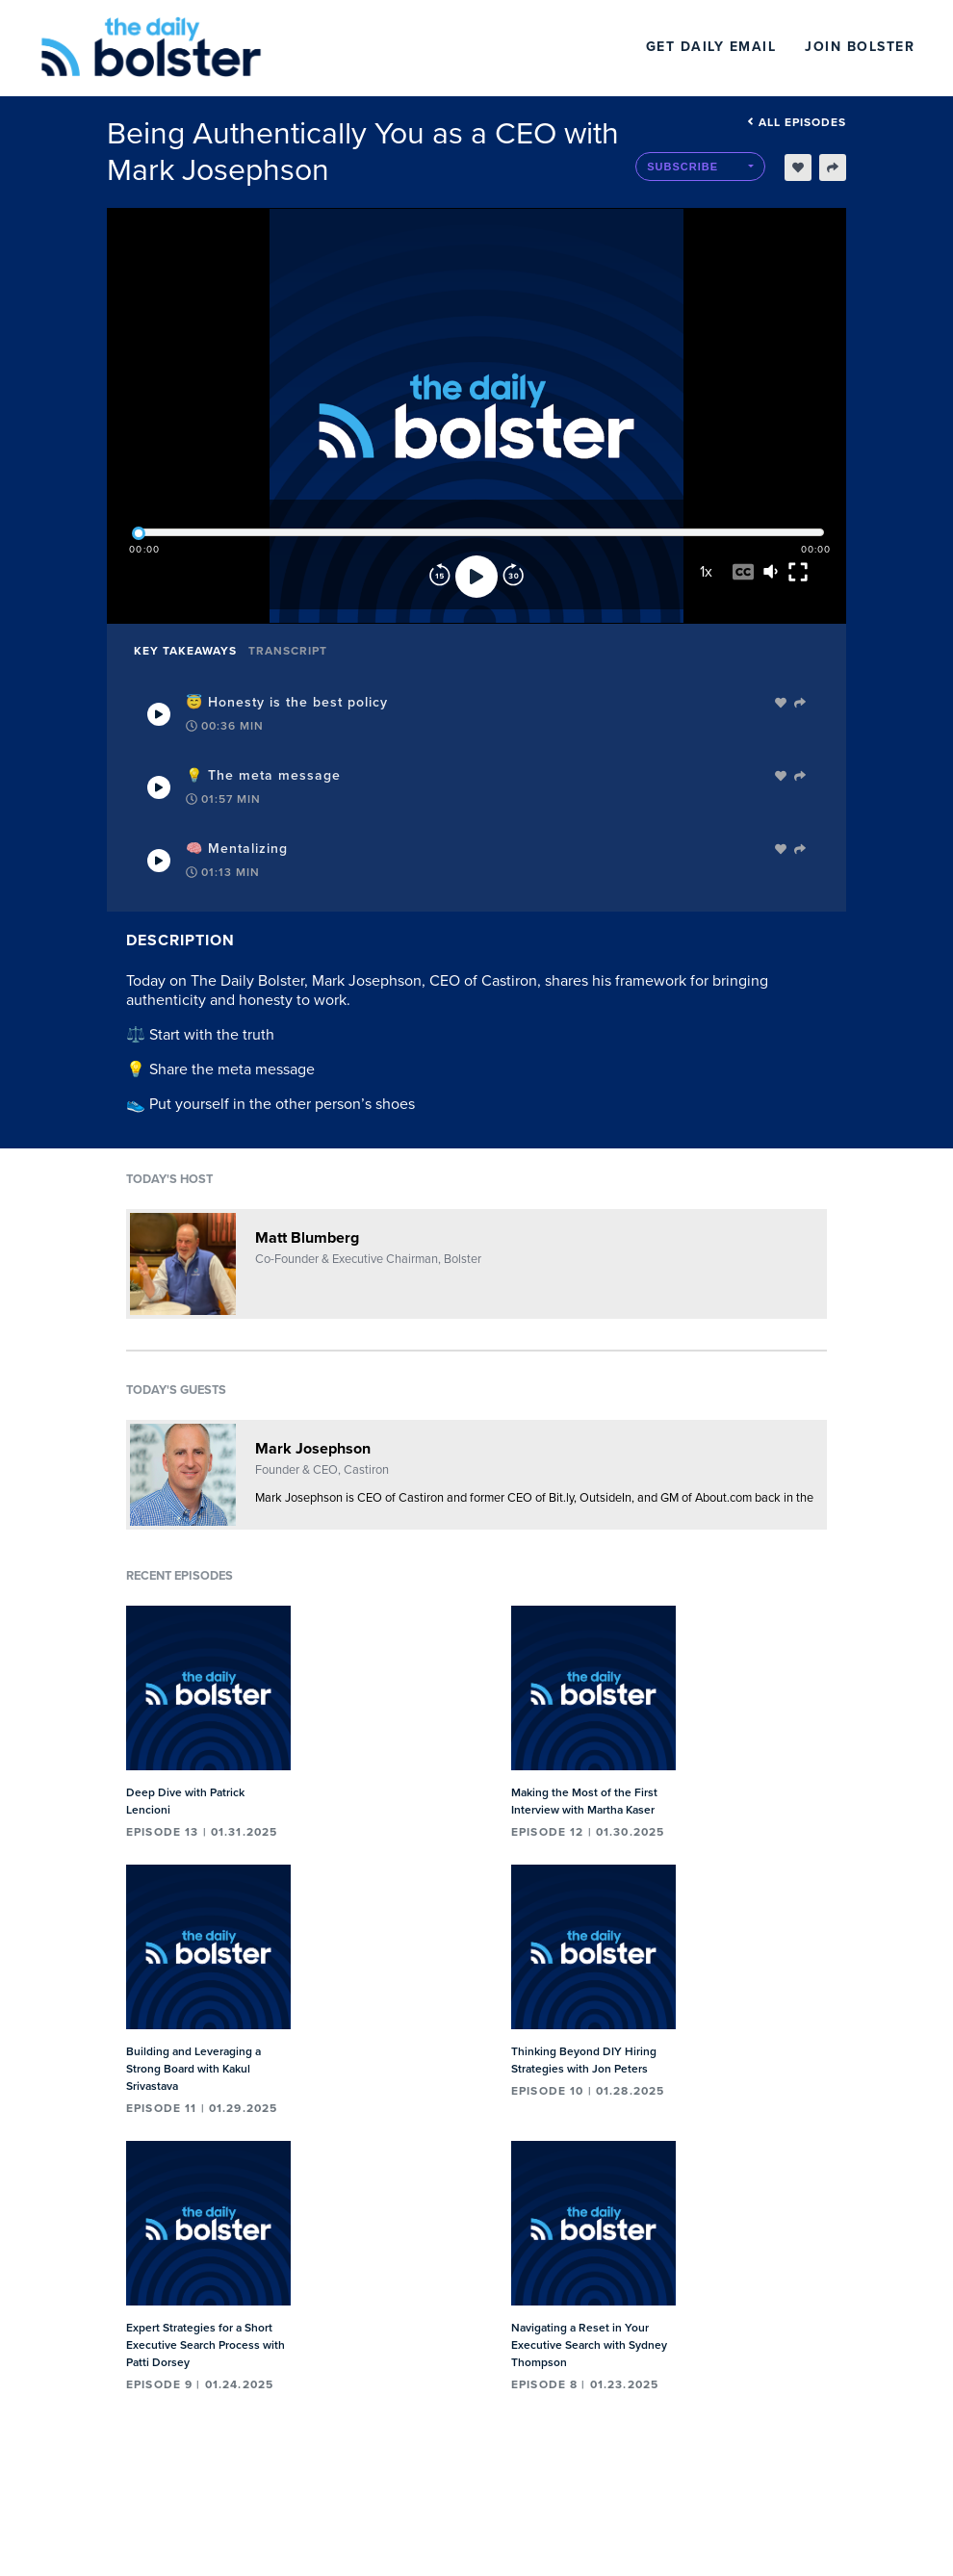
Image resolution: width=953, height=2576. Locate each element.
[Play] (476, 576)
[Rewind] (439, 576)
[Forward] (513, 576)
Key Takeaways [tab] (185, 650)
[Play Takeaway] (158, 714)
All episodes (796, 122)
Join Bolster (859, 47)
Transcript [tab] (287, 650)
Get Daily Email (711, 47)
